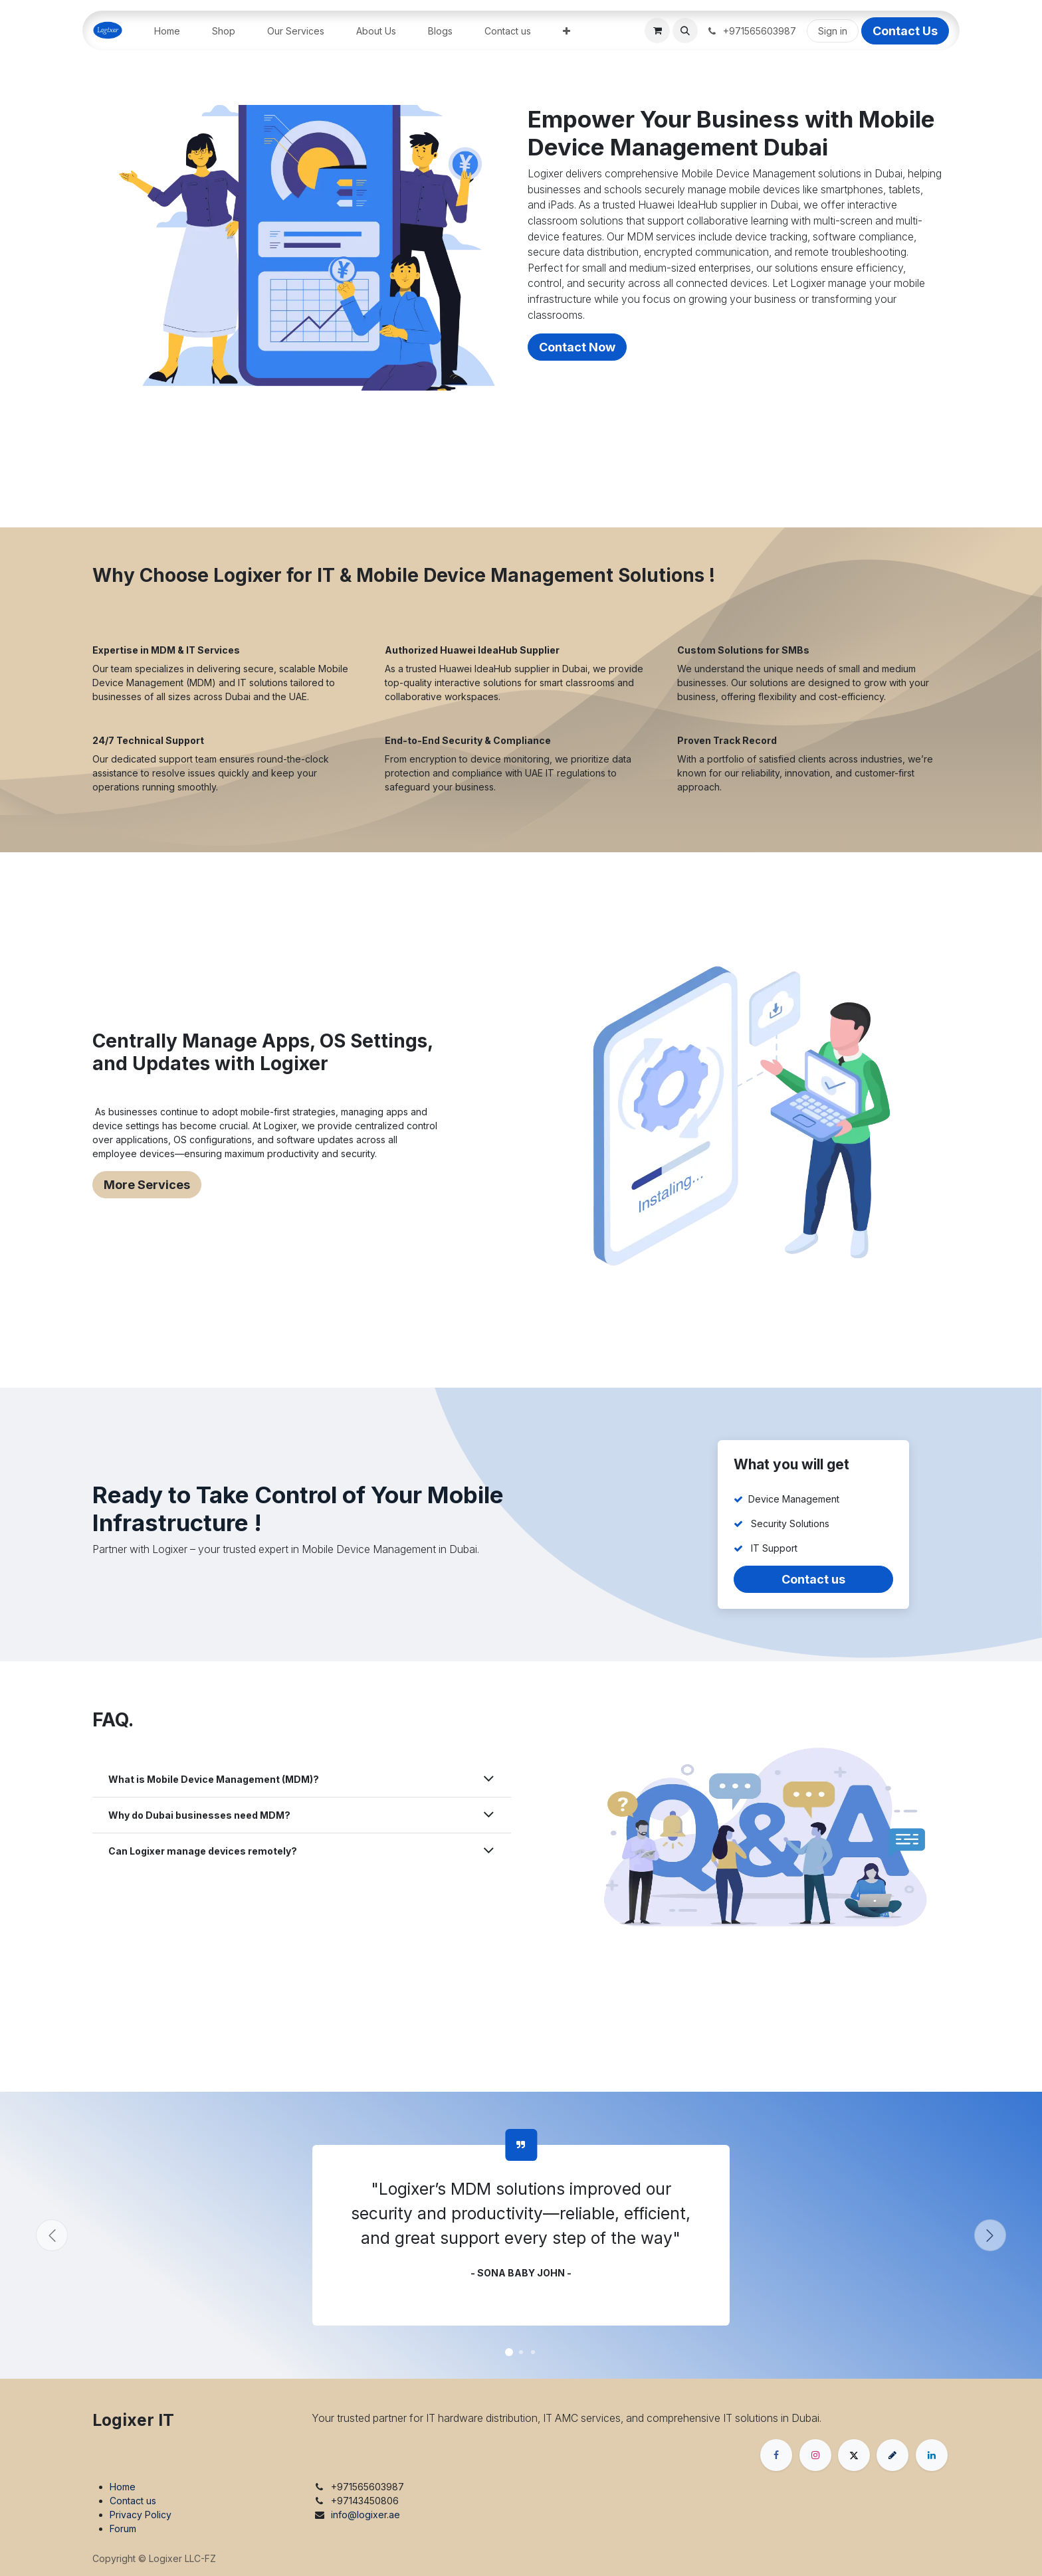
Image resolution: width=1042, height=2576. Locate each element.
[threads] (892, 2455)
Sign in (832, 31)
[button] (685, 30)
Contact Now (577, 347)
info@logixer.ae (365, 2514)
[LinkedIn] (932, 2455)
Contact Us (905, 31)
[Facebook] (776, 2455)
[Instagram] (815, 2455)
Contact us (813, 1579)
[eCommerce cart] (657, 30)
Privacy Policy (140, 2514)
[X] (854, 2455)
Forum (123, 2528)
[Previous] (52, 2235)
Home (123, 2486)
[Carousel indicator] (509, 2352)
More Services (147, 1185)
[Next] (990, 2235)
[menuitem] (167, 31)
